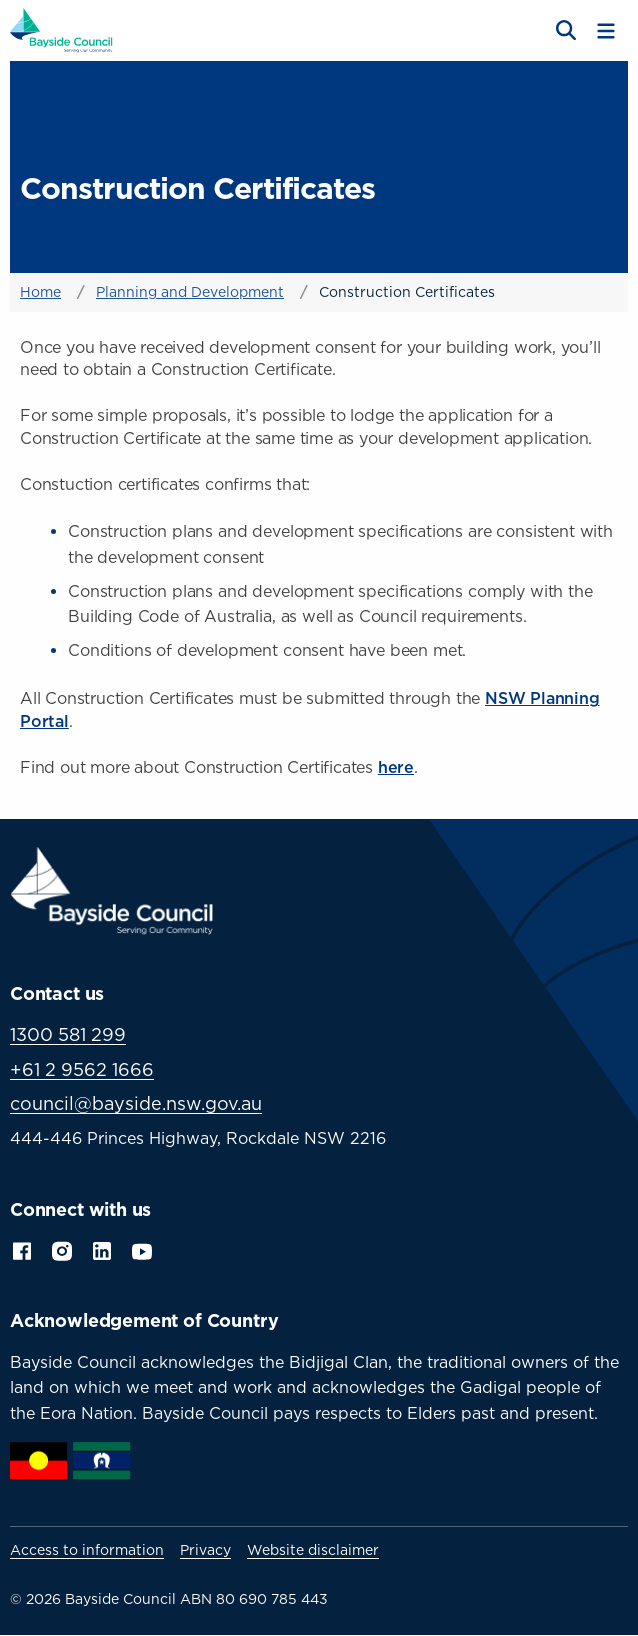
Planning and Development (190, 291)
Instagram (62, 1250)
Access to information (87, 1550)
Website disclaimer (313, 1550)
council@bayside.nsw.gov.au (136, 1103)
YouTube (144, 1250)
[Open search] (564, 31)
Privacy (205, 1550)
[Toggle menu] (606, 31)
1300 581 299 (68, 1034)
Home (40, 291)
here (396, 767)
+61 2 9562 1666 (82, 1069)
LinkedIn (102, 1250)
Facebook (22, 1250)
